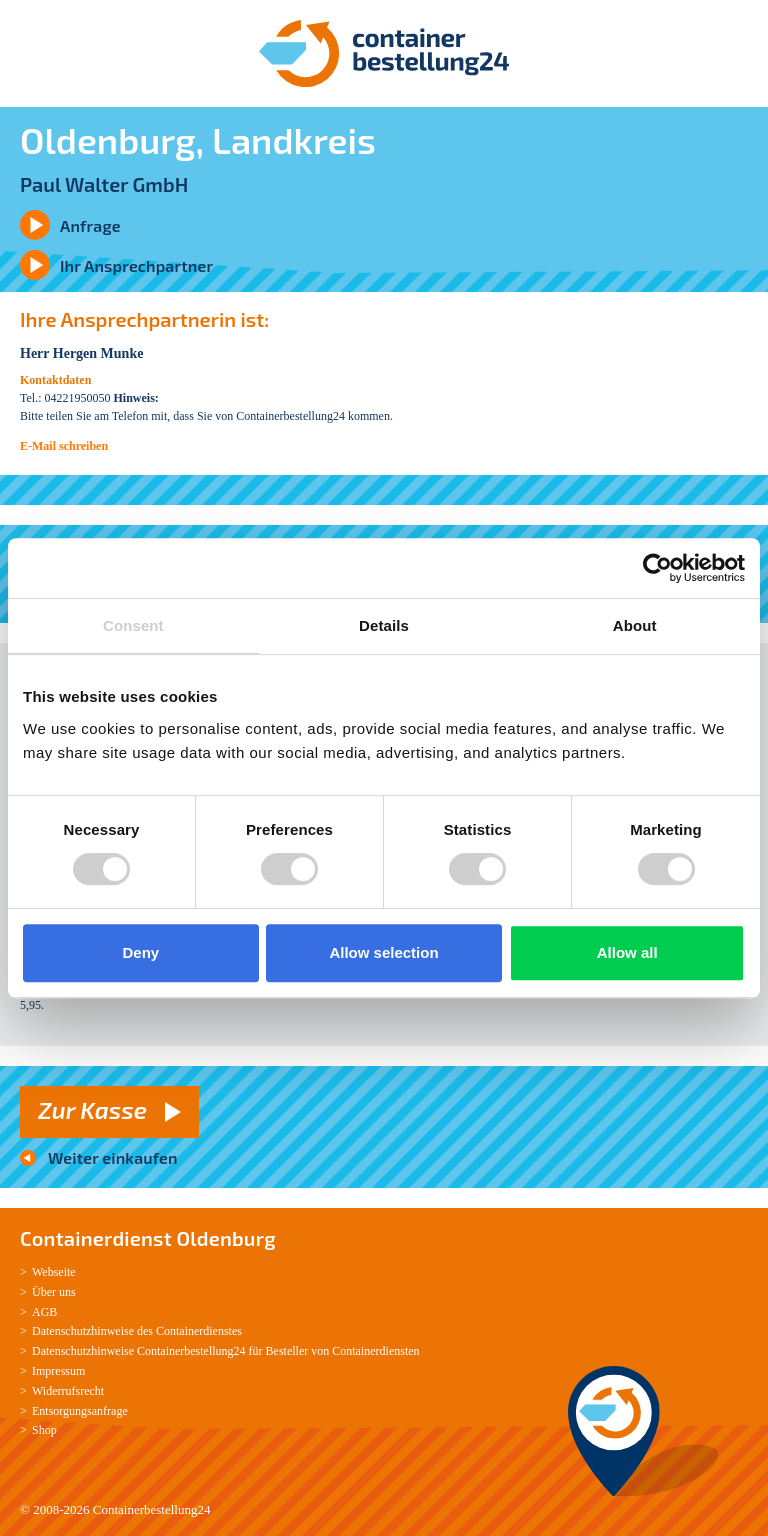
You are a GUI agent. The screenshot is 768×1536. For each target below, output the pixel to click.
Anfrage (90, 225)
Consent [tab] (133, 625)
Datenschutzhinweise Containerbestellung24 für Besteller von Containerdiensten (226, 1351)
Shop (44, 1430)
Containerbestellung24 (152, 1509)
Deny (140, 952)
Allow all (627, 952)
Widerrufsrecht (68, 1391)
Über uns (54, 1292)
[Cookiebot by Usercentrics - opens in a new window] (657, 568)
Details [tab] (384, 625)
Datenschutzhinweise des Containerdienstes (137, 1331)
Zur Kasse (92, 1109)
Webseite (54, 1272)
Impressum (58, 1371)
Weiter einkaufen (113, 1157)
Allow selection (383, 952)
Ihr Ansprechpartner (136, 265)
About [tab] (635, 625)
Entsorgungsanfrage (80, 1411)
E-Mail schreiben (64, 446)
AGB (44, 1312)
